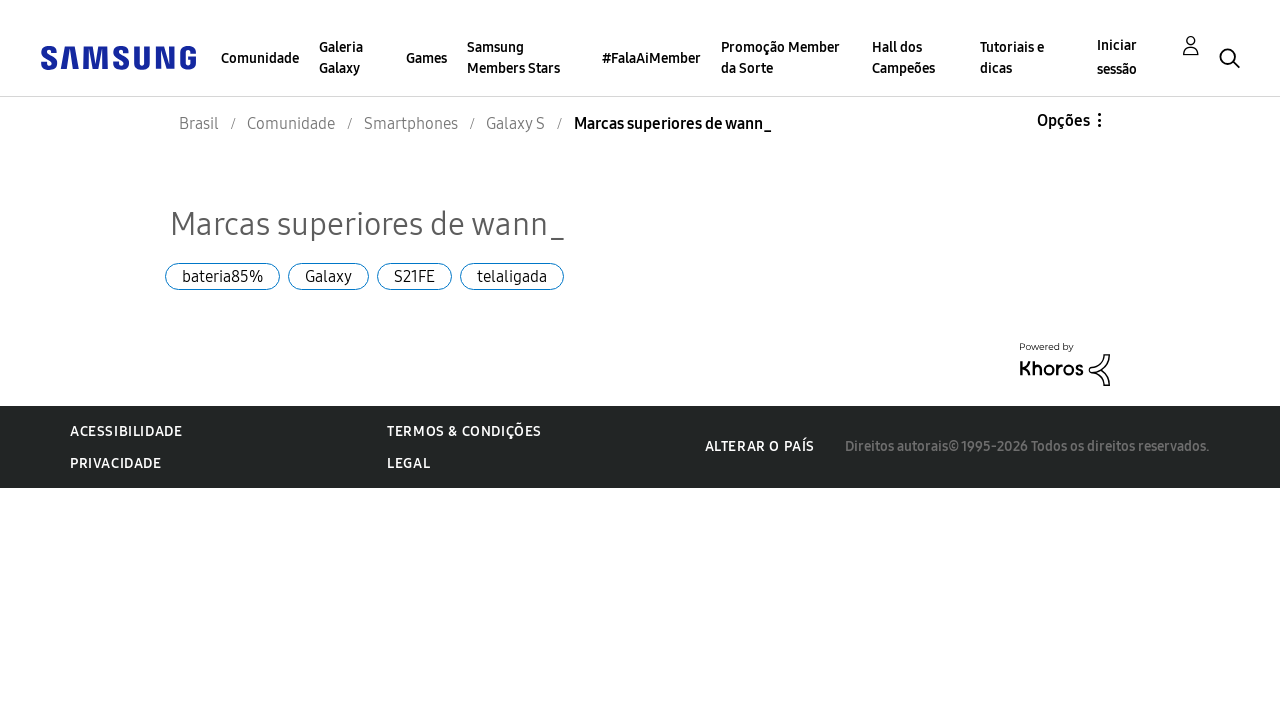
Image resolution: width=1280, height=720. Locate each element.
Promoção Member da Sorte (780, 58)
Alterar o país (760, 446)
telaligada (512, 276)
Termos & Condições (464, 431)
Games (426, 58)
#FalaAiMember (651, 58)
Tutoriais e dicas (1012, 58)
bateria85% (222, 276)
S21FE (414, 276)
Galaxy (328, 276)
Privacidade (116, 463)
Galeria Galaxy (341, 58)
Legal (408, 463)
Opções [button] (1063, 120)
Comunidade (260, 58)
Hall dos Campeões (903, 58)
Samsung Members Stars (513, 58)
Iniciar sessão (1117, 57)
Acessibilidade (126, 431)
